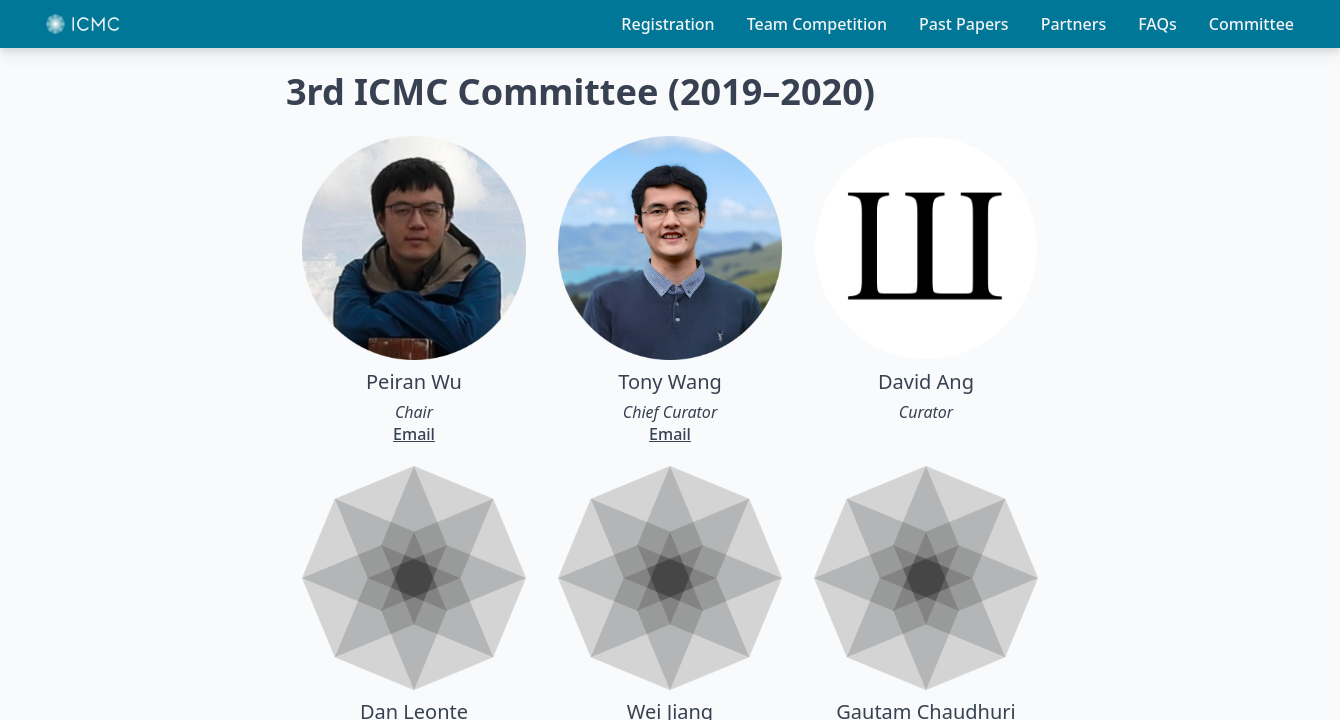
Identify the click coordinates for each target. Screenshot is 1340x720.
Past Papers (964, 24)
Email (414, 434)
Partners (1074, 24)
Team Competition (817, 24)
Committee (1251, 24)
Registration (667, 24)
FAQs (1157, 24)
